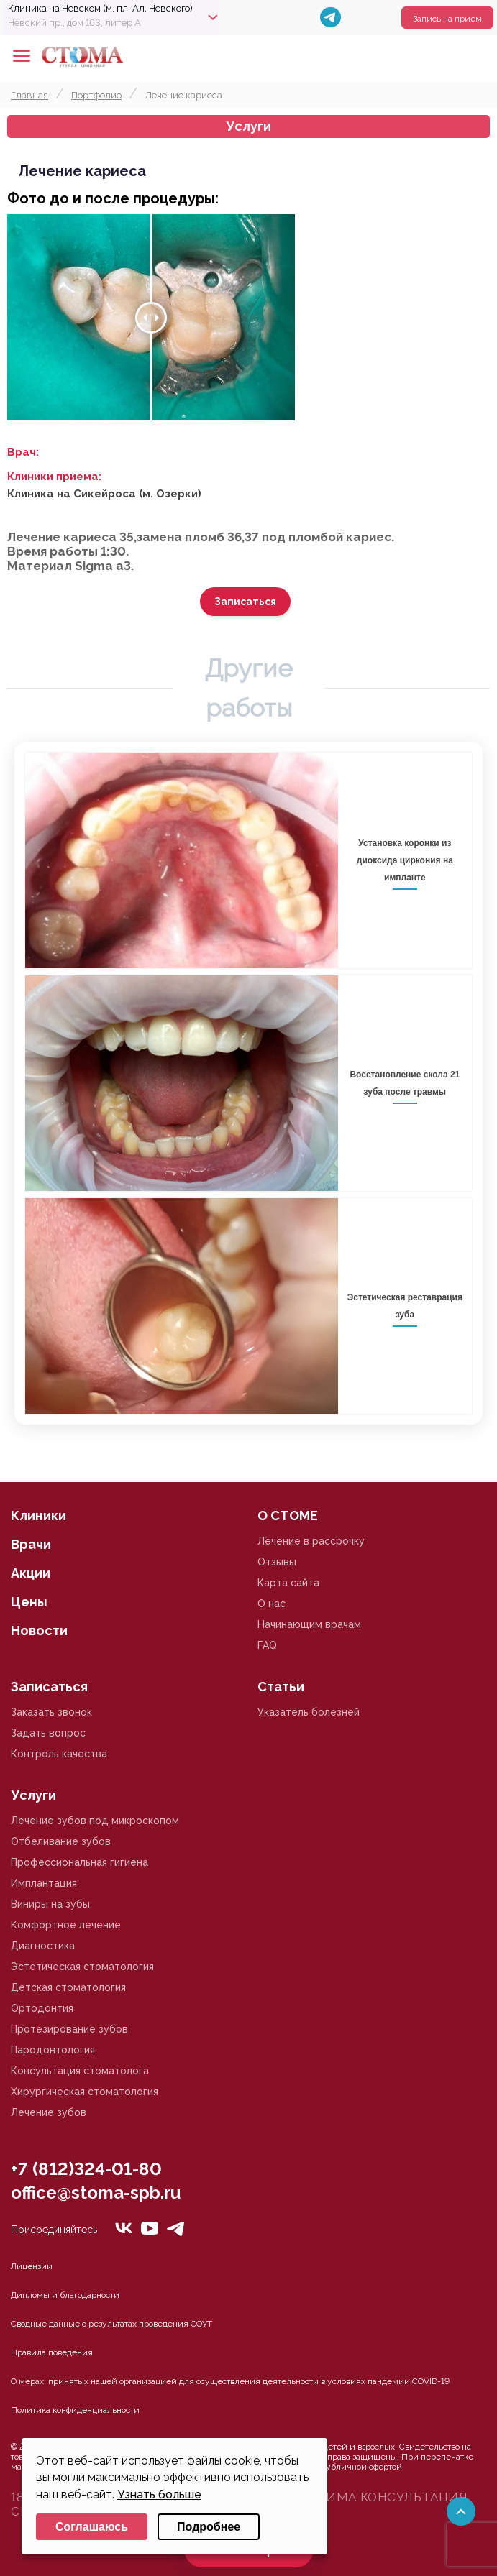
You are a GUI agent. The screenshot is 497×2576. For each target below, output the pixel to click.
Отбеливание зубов (61, 1841)
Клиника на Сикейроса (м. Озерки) (104, 493)
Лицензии (32, 2266)
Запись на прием (447, 19)
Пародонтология (53, 2050)
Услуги (248, 126)
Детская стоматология (68, 1987)
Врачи (31, 1544)
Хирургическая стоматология (84, 2091)
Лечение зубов (48, 2112)
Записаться (245, 601)
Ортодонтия (42, 2008)
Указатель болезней (308, 1712)
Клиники (38, 1515)
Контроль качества (59, 1754)
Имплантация (44, 1883)
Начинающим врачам (309, 1624)
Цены (29, 1601)
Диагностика (43, 1945)
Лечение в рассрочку (311, 1541)
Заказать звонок (51, 1712)
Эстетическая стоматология (82, 1966)
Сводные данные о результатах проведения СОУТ (111, 2324)
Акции (30, 1573)
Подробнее (208, 2527)
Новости (39, 1630)
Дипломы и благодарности (65, 2295)
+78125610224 (441, 56)
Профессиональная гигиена (79, 1862)
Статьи (280, 1686)
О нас (271, 1603)
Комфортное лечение (66, 1925)
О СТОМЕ (287, 1515)
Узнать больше (159, 2494)
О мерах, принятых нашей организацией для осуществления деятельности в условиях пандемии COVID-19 (230, 2381)
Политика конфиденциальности (75, 2410)
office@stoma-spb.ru (96, 2192)
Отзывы (276, 1562)
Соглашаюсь (91, 2527)
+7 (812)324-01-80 (86, 2168)
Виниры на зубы (50, 1904)
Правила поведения (52, 2352)
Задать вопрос (48, 1733)
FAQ (267, 1645)
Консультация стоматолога (80, 2070)
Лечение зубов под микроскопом (95, 1820)
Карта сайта (288, 1582)
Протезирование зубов (69, 2029)
